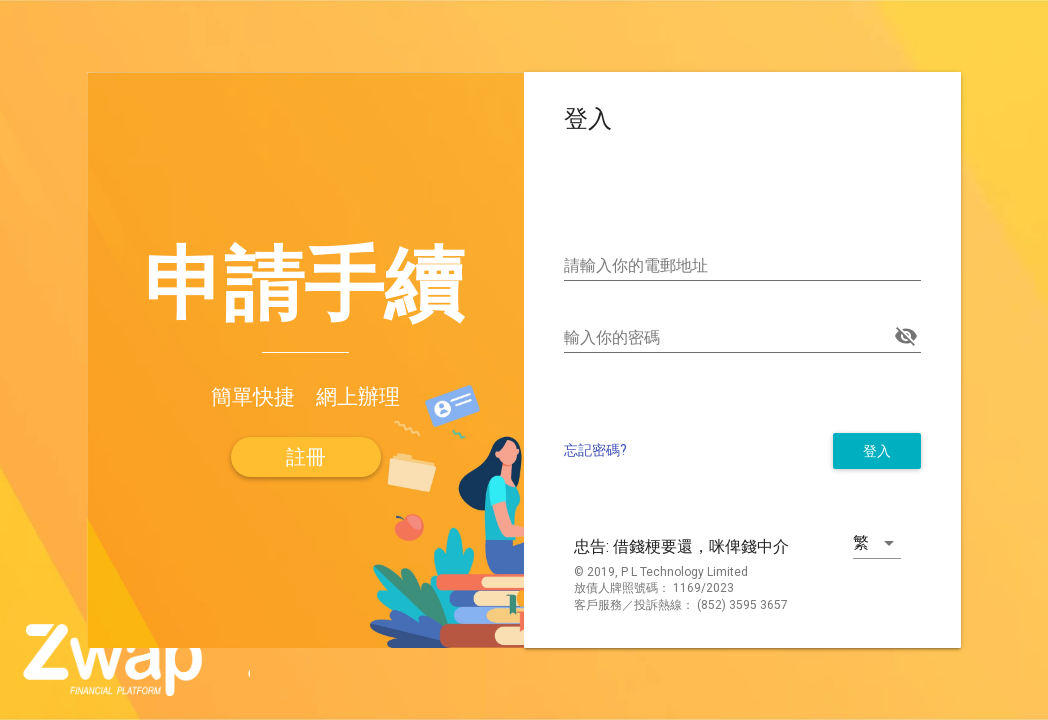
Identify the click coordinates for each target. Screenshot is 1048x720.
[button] (306, 457)
